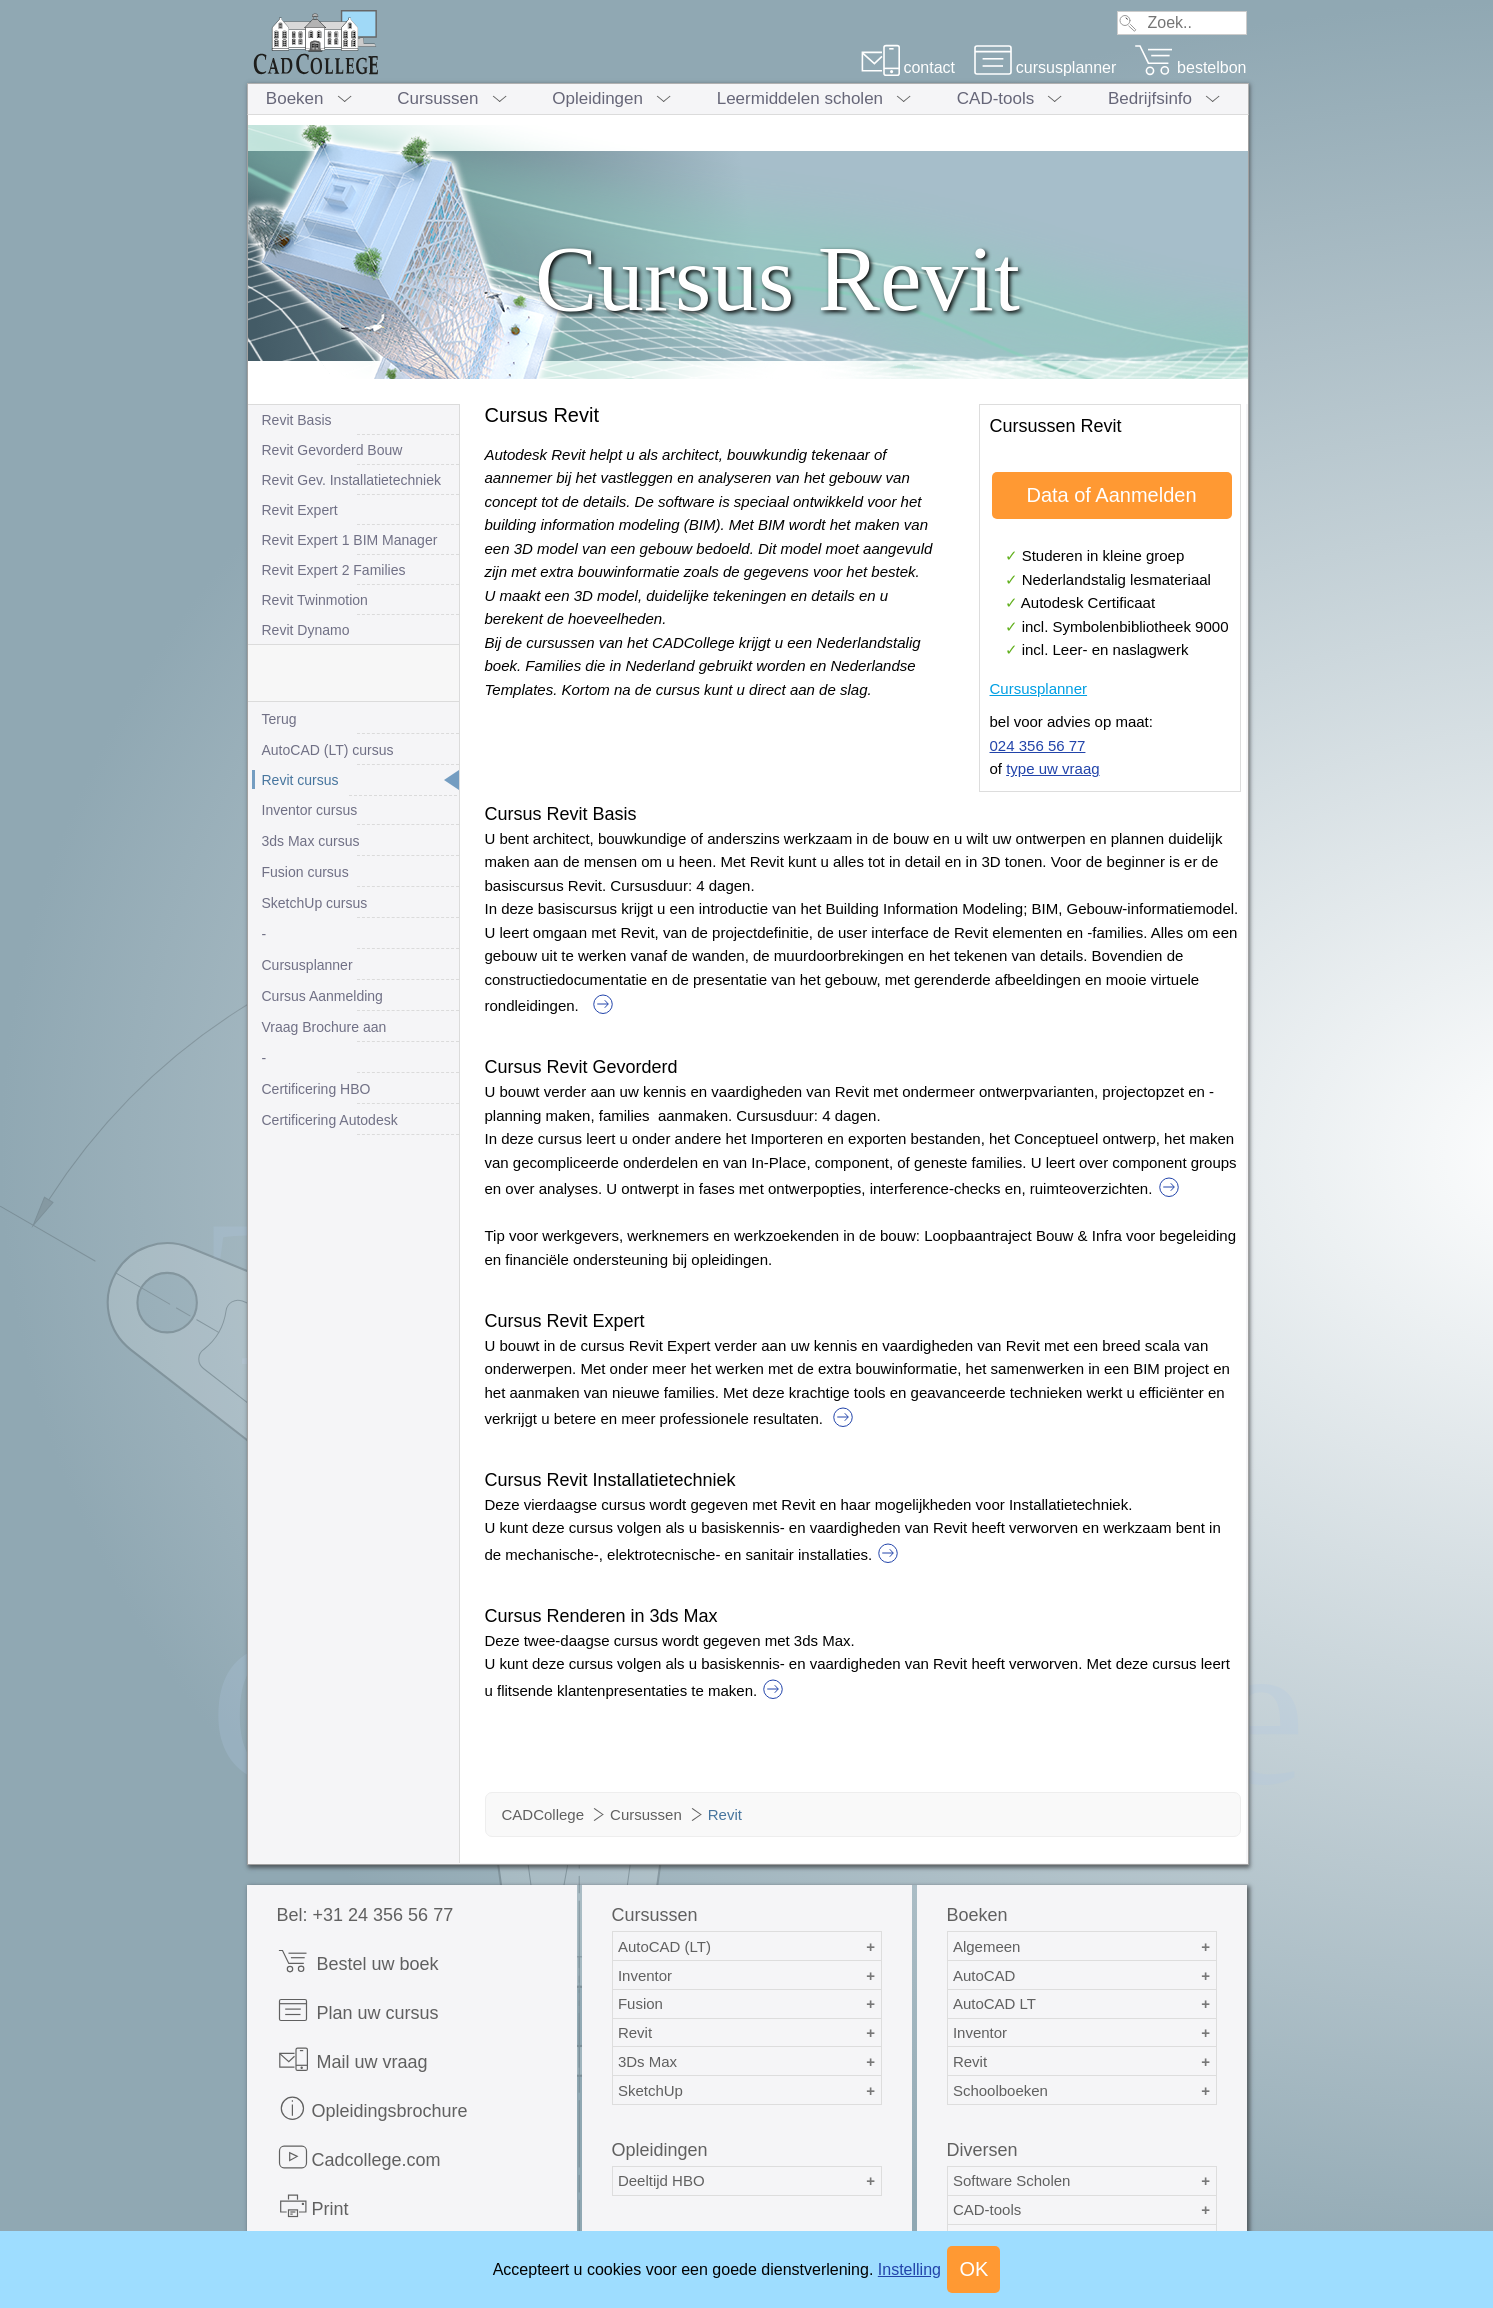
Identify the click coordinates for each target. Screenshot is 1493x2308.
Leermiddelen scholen (800, 98)
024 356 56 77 (1038, 745)
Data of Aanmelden (1111, 495)
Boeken (295, 98)
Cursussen (437, 98)
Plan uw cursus (358, 2010)
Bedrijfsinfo (1150, 98)
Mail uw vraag (352, 2059)
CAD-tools (995, 98)
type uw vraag (1052, 768)
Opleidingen (597, 98)
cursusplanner (1045, 67)
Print (313, 2206)
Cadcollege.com (359, 2157)
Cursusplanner (1039, 688)
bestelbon (1190, 67)
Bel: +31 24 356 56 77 (365, 1915)
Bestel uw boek (358, 1961)
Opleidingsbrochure (372, 2108)
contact (907, 67)
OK (973, 2269)
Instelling (909, 2269)
